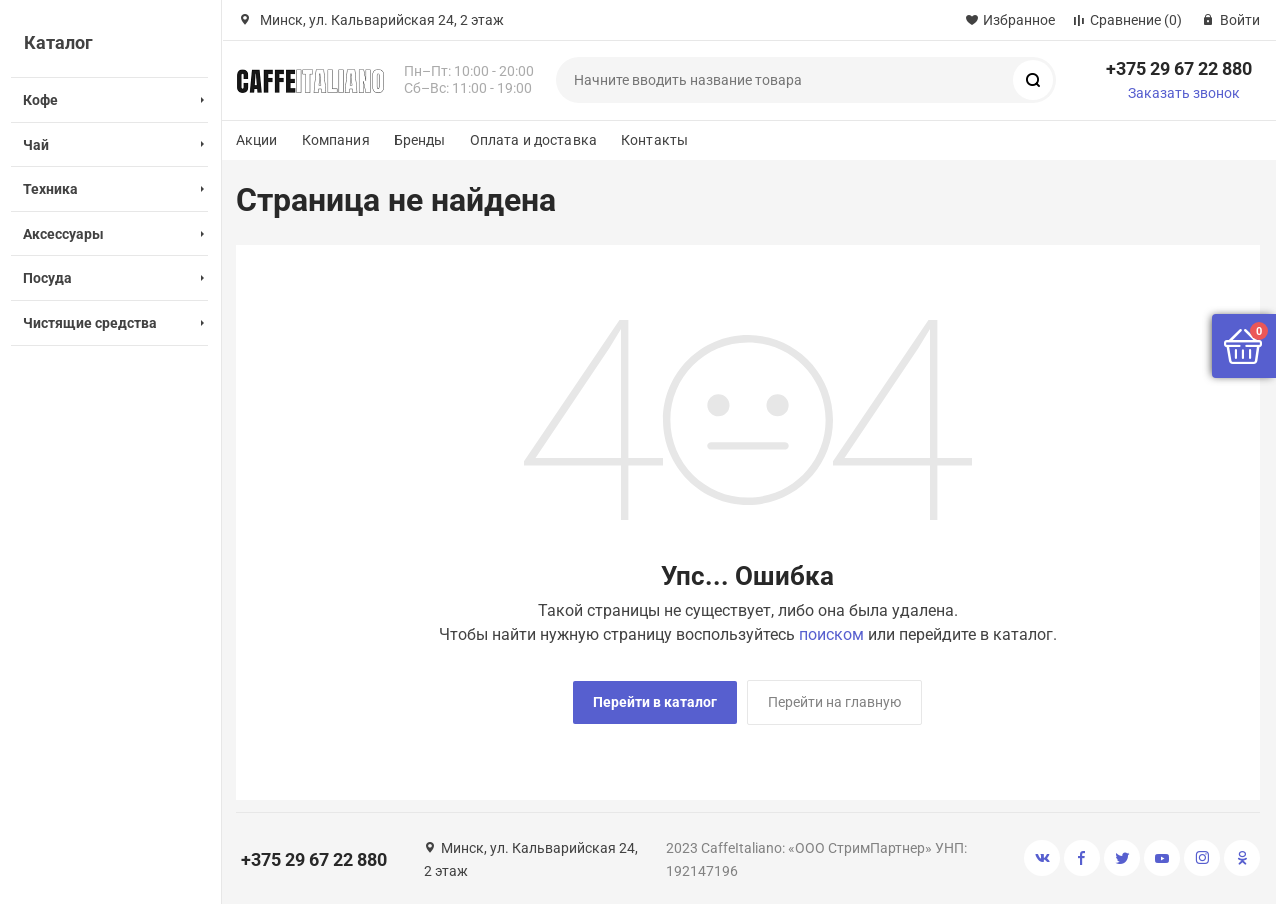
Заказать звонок (1184, 93)
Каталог (58, 42)
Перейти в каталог (655, 702)
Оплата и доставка (533, 140)
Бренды (420, 140)
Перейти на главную (834, 702)
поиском (831, 634)
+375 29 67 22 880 (1179, 68)
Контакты (654, 140)
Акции (257, 140)
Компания (336, 140)
